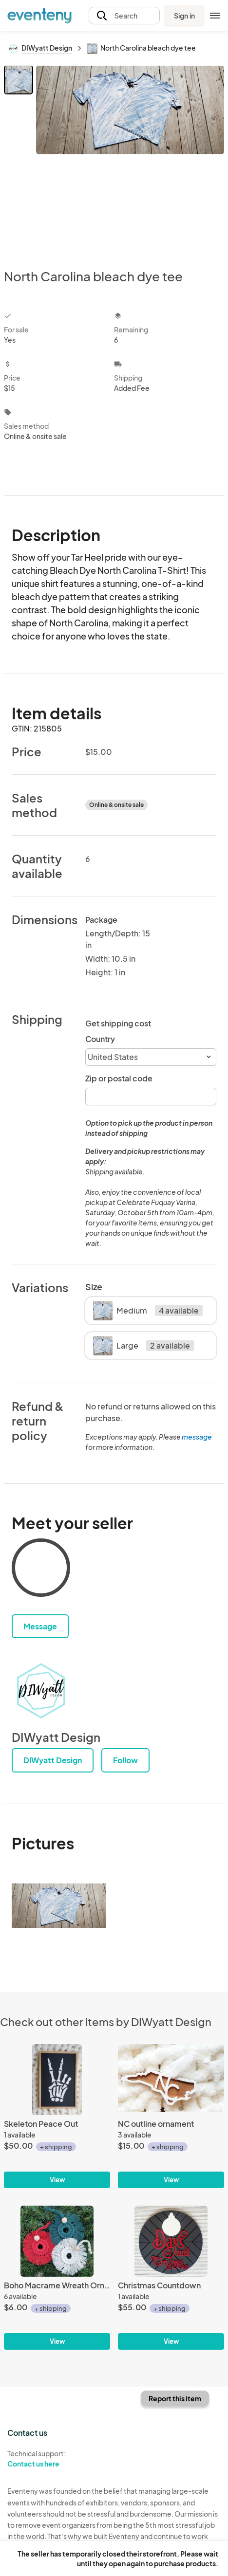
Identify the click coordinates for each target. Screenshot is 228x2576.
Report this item (175, 2398)
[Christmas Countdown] (171, 2278)
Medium (148, 1310)
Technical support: (57, 2458)
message (197, 1436)
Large (143, 1345)
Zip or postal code (118, 1078)
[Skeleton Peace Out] (57, 2116)
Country (100, 1039)
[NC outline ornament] (171, 2116)
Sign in (184, 15)
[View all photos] (130, 159)
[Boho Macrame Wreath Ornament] (57, 2278)
